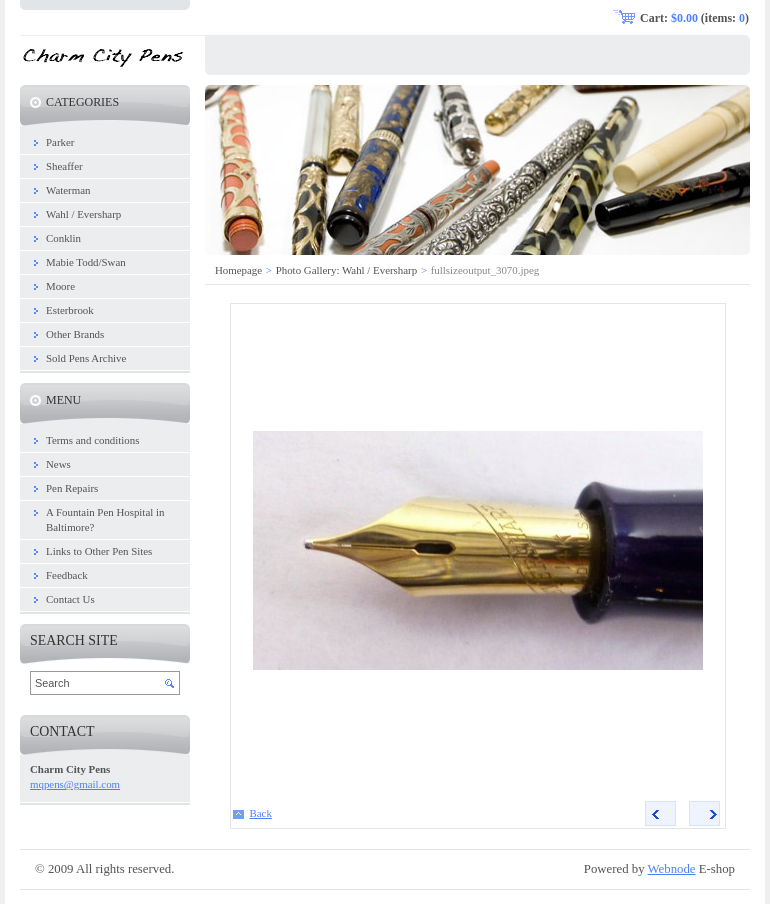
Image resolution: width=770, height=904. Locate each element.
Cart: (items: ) (694, 18)
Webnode (672, 869)
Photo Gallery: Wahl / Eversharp (346, 270)
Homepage (238, 270)
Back (261, 813)
